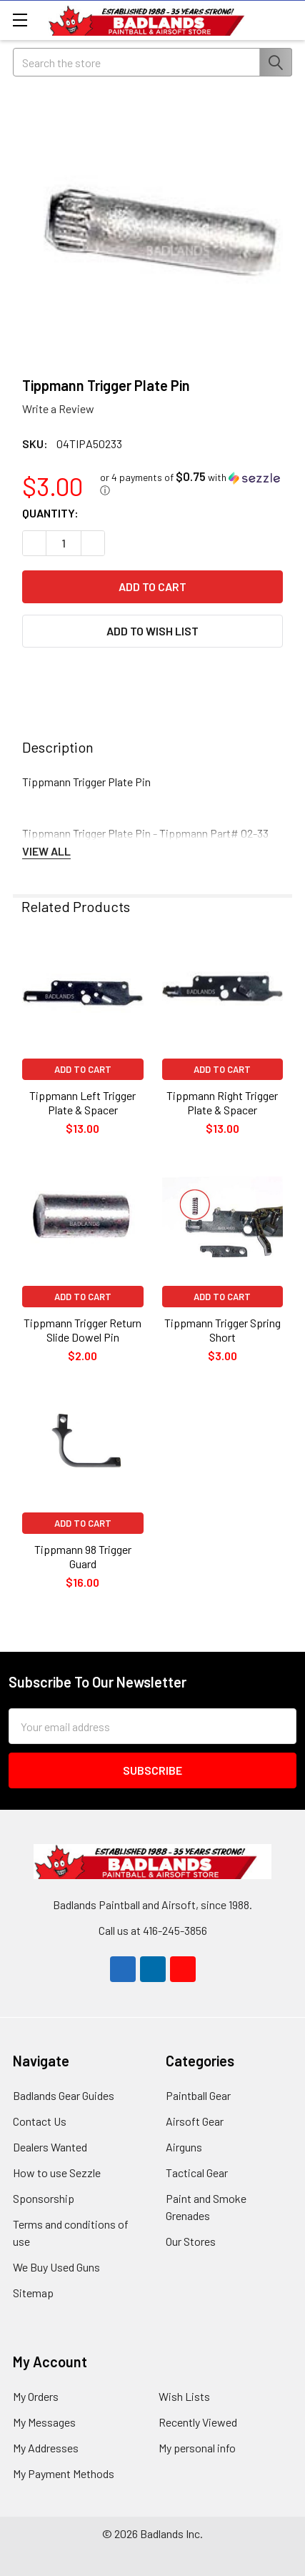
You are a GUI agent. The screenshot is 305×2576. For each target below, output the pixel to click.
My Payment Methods (63, 2473)
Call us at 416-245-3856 (153, 1930)
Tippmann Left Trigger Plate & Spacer (82, 1102)
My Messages (44, 2422)
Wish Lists (184, 2396)
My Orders (36, 2396)
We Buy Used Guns (56, 2267)
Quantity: (50, 513)
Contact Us (39, 2121)
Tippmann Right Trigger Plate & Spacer (222, 1102)
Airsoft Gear (195, 2121)
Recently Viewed (198, 2422)
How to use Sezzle (57, 2172)
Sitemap (33, 2292)
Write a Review (58, 408)
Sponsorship (43, 2198)
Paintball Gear (198, 2095)
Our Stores (191, 2241)
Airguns (184, 2147)
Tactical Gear (197, 2172)
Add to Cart (82, 1069)
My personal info (197, 2447)
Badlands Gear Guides (63, 2095)
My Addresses (46, 2447)
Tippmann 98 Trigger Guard (82, 1556)
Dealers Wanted (50, 2147)
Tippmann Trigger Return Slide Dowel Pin (82, 1330)
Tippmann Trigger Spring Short (222, 1330)
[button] (191, 483)
